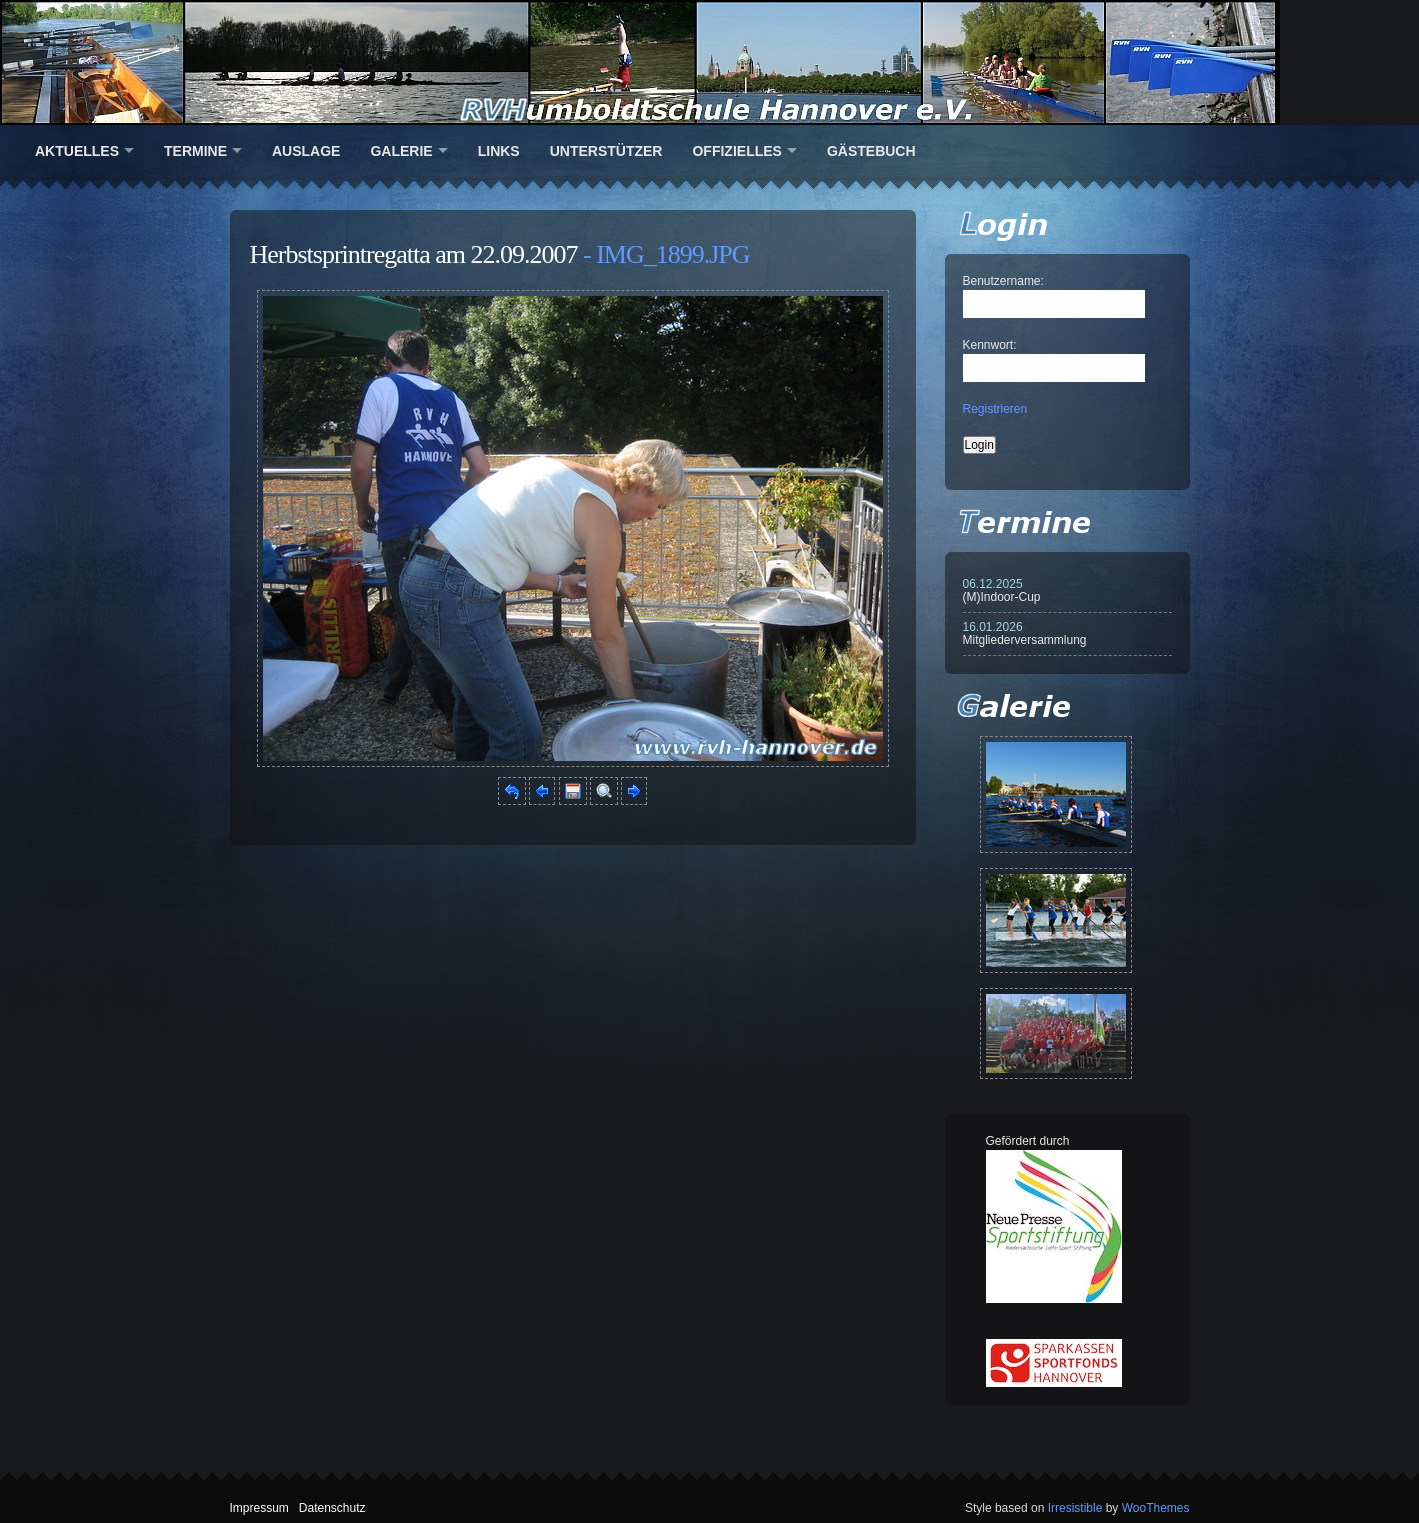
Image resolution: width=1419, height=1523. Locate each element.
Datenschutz (332, 1508)
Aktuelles (77, 151)
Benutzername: (1003, 281)
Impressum (259, 1508)
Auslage (306, 151)
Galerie (401, 151)
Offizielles (736, 151)
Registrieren (995, 409)
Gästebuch (871, 151)
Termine (195, 151)
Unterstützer (606, 151)
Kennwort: (990, 345)
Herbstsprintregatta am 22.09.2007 (414, 254)
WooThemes (1156, 1508)
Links (499, 151)
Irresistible (1075, 1508)
